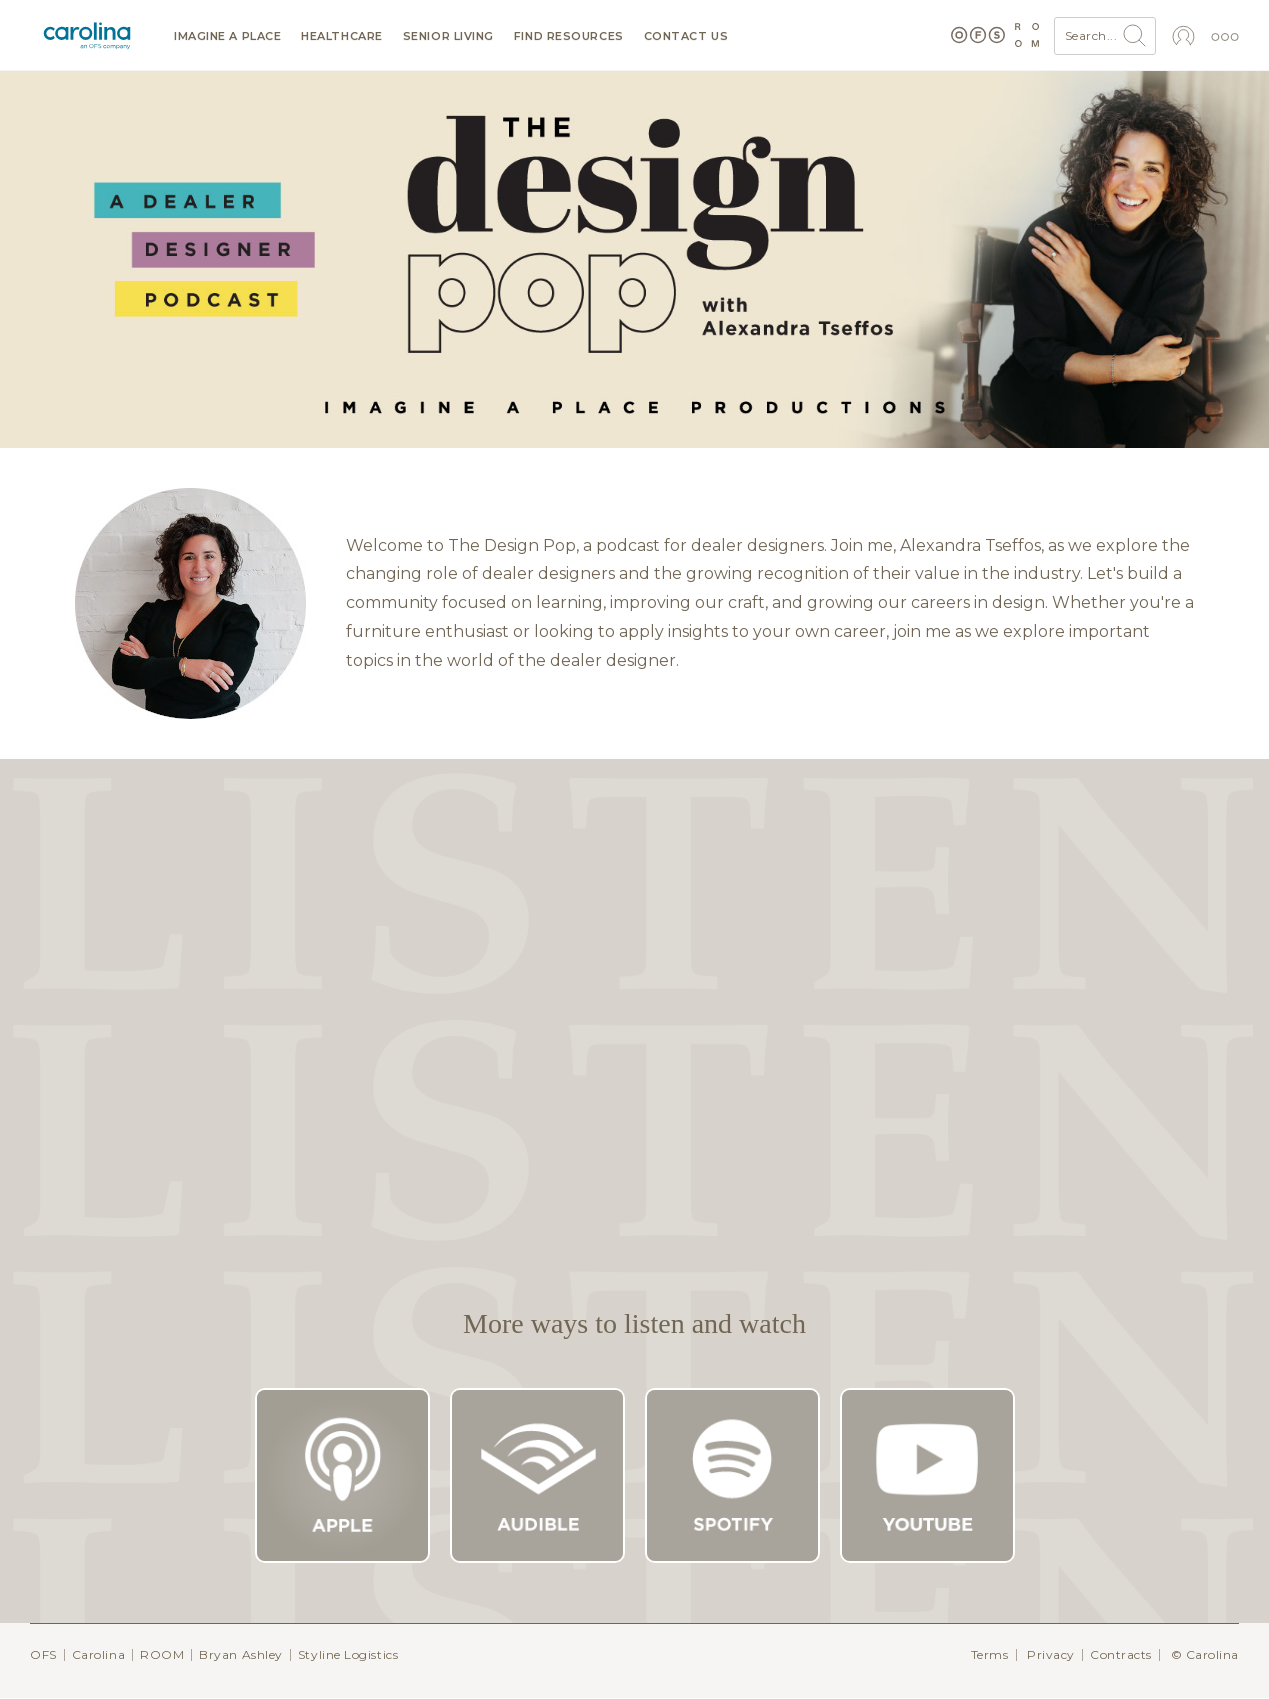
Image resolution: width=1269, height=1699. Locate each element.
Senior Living (448, 36)
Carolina (98, 1654)
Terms (990, 1654)
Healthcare (342, 36)
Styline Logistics (348, 1654)
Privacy (1051, 1654)
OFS (43, 1654)
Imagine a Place (227, 36)
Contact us (686, 36)
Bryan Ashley (241, 1654)
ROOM (162, 1654)
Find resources (569, 36)
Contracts (1121, 1654)
